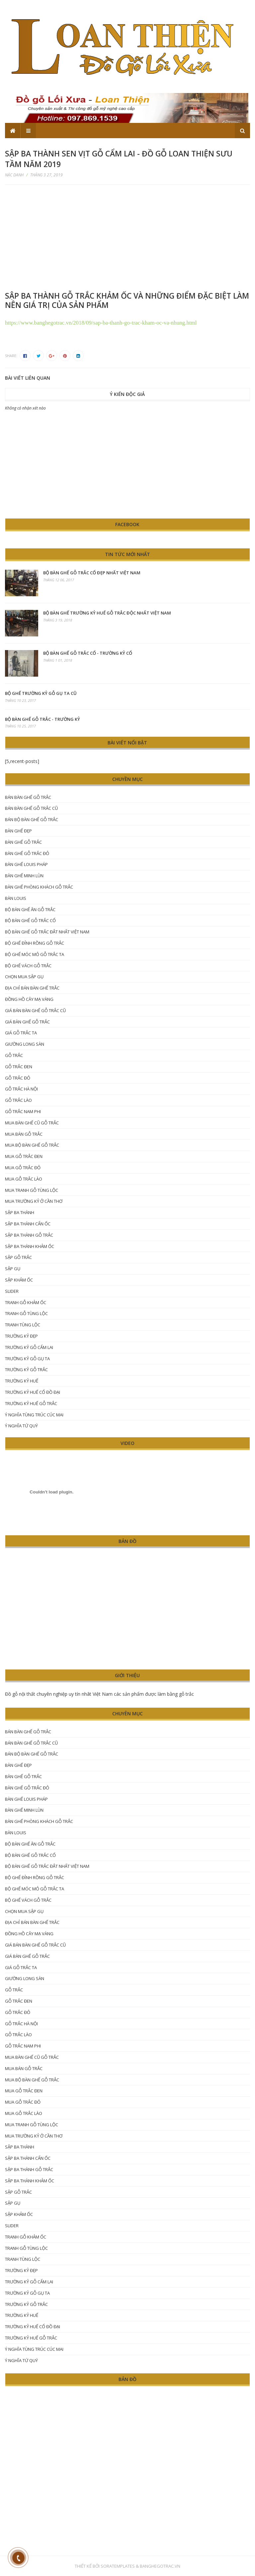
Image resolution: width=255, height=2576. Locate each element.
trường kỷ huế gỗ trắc (31, 1403)
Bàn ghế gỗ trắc (23, 842)
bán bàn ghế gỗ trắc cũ (31, 808)
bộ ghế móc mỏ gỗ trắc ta (34, 954)
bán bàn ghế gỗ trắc (28, 797)
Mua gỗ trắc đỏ (23, 1168)
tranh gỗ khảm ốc (25, 1302)
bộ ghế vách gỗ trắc (28, 966)
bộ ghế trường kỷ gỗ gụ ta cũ (41, 693)
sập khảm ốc (19, 1280)
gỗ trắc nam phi (23, 1111)
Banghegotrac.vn (160, 2566)
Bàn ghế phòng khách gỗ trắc (39, 887)
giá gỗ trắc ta (21, 1033)
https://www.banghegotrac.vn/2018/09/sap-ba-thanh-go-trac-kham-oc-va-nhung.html (101, 323)
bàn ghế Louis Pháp (26, 864)
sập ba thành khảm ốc (29, 1246)
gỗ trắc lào (18, 1100)
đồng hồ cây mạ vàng (29, 999)
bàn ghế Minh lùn (24, 876)
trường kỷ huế (21, 1381)
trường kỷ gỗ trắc (26, 1370)
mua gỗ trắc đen (23, 1156)
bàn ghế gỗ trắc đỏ (27, 853)
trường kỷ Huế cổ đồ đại (32, 1392)
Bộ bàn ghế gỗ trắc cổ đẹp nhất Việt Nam (91, 573)
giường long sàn (24, 1044)
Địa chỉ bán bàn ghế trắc (32, 988)
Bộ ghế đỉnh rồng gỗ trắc (34, 943)
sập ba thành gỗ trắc (29, 1235)
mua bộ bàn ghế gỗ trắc (32, 1145)
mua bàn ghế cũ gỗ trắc (32, 1123)
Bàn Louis (15, 898)
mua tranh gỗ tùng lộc (31, 1190)
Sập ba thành (19, 1212)
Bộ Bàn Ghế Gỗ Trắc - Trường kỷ (42, 719)
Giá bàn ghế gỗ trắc (27, 1022)
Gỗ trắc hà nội (21, 1089)
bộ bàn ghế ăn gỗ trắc (30, 909)
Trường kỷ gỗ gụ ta (27, 1359)
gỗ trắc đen (18, 1067)
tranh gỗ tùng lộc (26, 1313)
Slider (12, 1291)
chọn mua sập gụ (24, 977)
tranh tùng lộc (22, 1325)
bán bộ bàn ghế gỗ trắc (31, 819)
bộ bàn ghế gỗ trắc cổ (30, 920)
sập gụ (12, 1269)
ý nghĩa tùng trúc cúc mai (34, 1415)
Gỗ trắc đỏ (17, 1078)
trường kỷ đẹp (21, 1336)
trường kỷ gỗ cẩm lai (29, 1347)
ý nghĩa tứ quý (21, 1426)
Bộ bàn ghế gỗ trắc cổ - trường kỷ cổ (87, 653)
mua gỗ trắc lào (23, 1179)
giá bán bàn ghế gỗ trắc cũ (35, 1010)
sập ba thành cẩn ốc (27, 1224)
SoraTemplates (118, 2566)
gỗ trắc (14, 1055)
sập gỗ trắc (18, 1257)
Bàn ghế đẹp (18, 831)
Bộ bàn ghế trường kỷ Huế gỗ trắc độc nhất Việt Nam (107, 613)
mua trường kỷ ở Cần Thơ (33, 1201)
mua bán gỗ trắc (23, 1134)
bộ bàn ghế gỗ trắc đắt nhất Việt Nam (47, 932)
